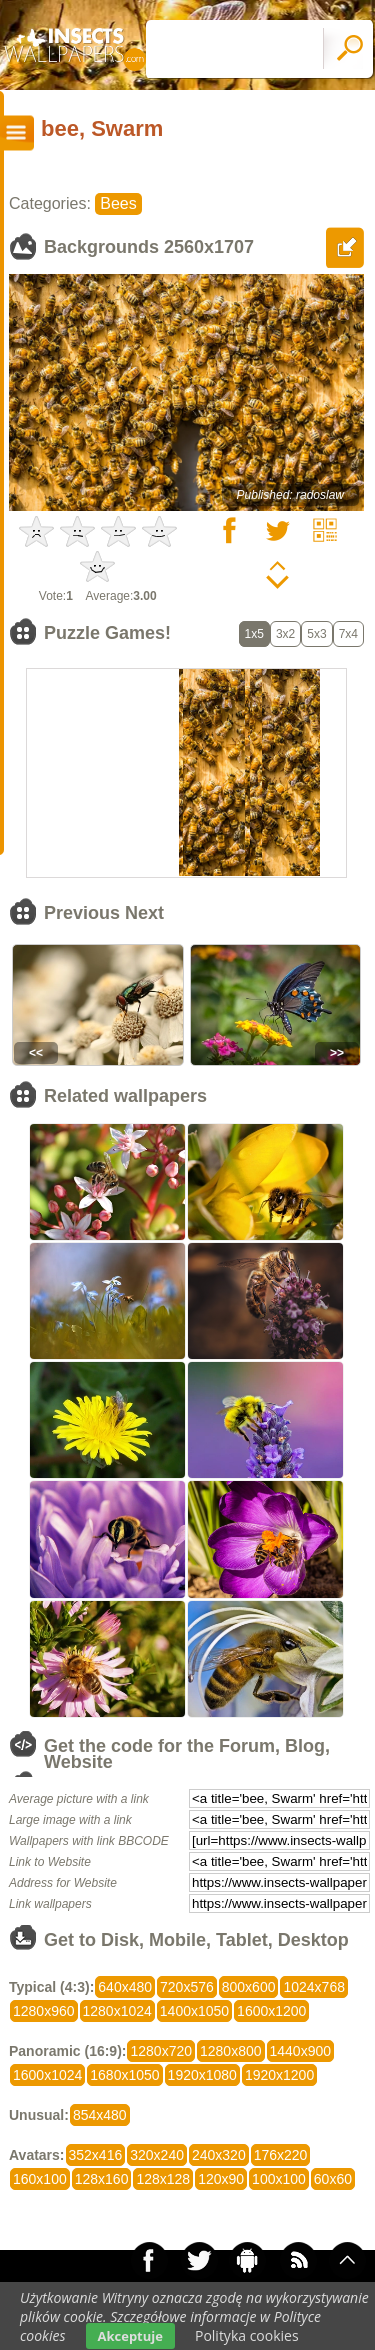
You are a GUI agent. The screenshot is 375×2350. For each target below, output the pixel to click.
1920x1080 (202, 2075)
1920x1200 (279, 2075)
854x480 (100, 2115)
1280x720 (161, 2051)
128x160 (102, 2179)
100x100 (279, 2179)
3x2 (285, 634)
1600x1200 (271, 2011)
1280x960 (44, 2011)
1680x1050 (124, 2075)
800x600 (249, 1987)
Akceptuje (130, 2336)
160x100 (40, 2179)
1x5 (254, 634)
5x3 (316, 634)
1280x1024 (117, 2011)
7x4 (348, 634)
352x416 (96, 2155)
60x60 (333, 2179)
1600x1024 (47, 2075)
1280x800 (231, 2051)
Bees (118, 203)
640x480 (125, 1987)
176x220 (281, 2155)
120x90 (221, 2179)
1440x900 (301, 2051)
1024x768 (314, 1987)
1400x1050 (194, 2011)
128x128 (163, 2179)
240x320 (219, 2155)
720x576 (187, 1987)
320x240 (157, 2155)
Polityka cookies (247, 2335)
